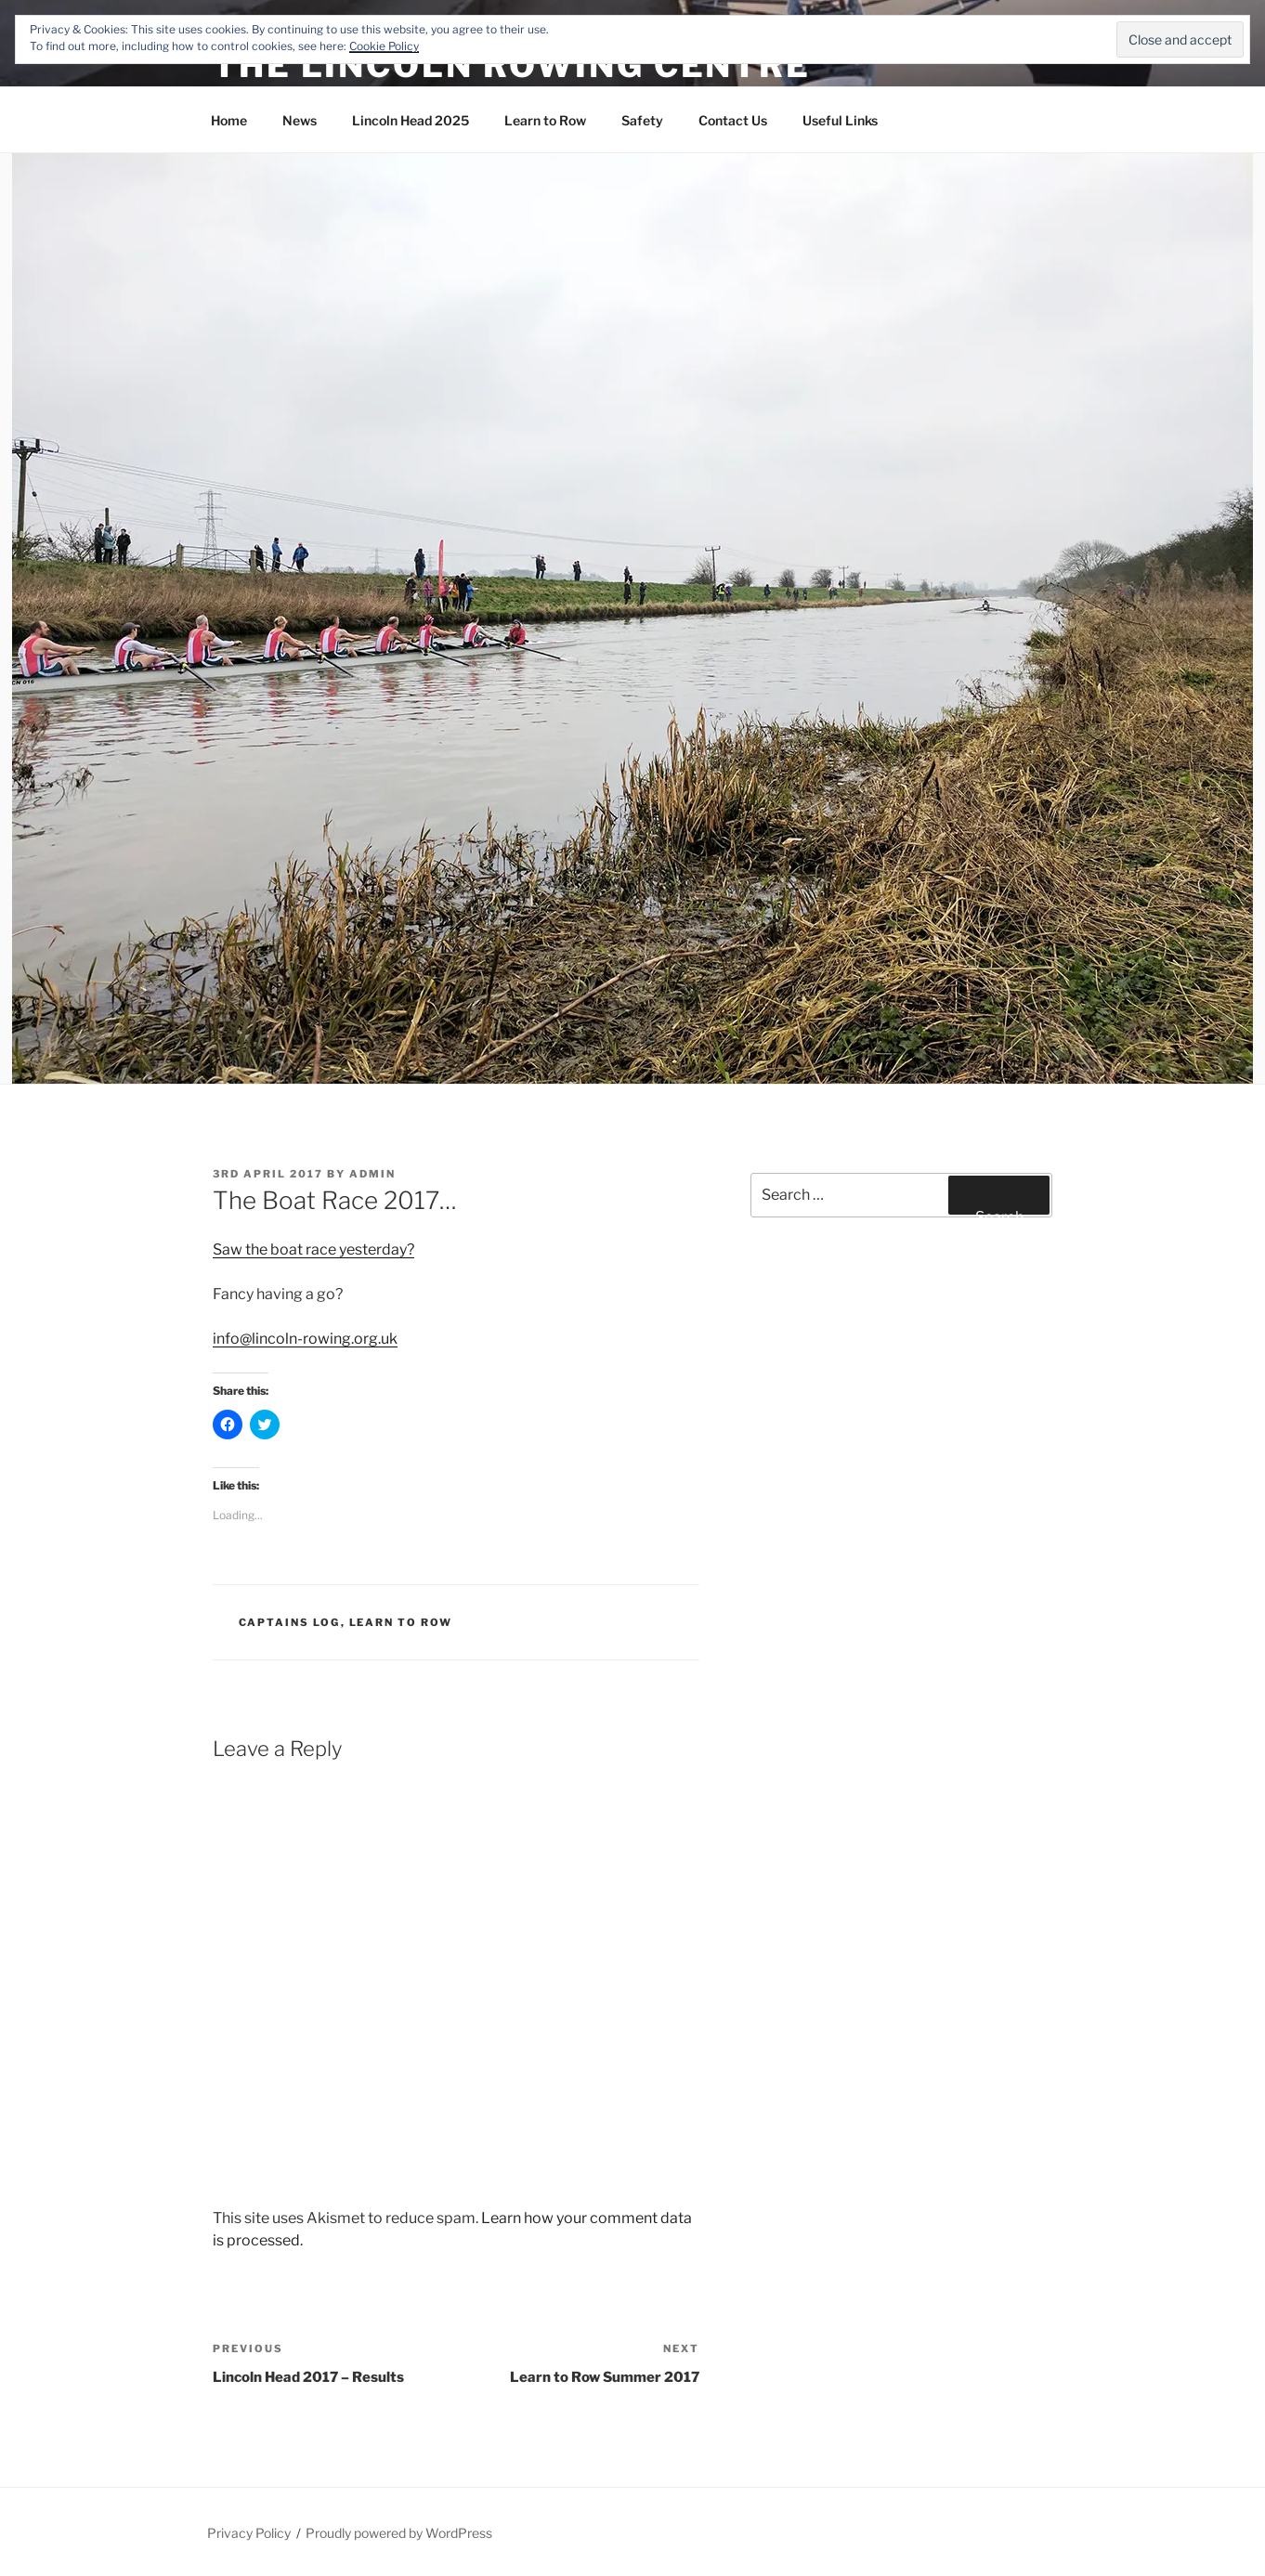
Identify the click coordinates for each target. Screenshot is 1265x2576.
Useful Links (840, 120)
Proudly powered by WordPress (399, 2533)
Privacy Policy (249, 2533)
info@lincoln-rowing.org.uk (305, 1338)
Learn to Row (545, 120)
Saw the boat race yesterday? (313, 1249)
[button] (632, 618)
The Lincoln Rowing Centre (512, 65)
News (299, 120)
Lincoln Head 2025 (410, 120)
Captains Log (290, 1622)
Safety (642, 120)
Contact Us (732, 120)
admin (372, 1173)
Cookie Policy (384, 46)
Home (229, 120)
